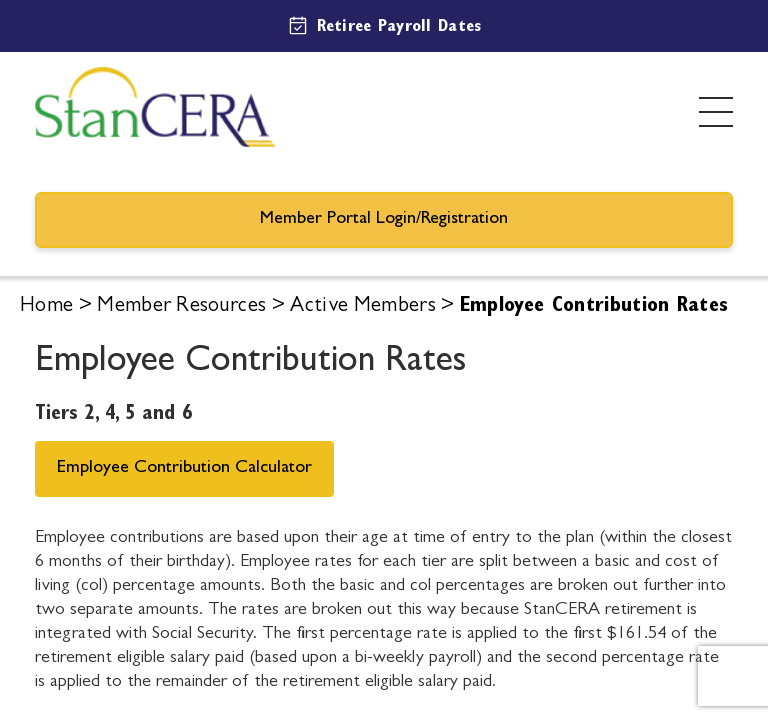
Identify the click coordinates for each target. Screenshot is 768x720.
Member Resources (181, 307)
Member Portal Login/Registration (384, 220)
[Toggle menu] (716, 112)
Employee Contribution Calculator (184, 469)
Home (46, 307)
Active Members (362, 307)
